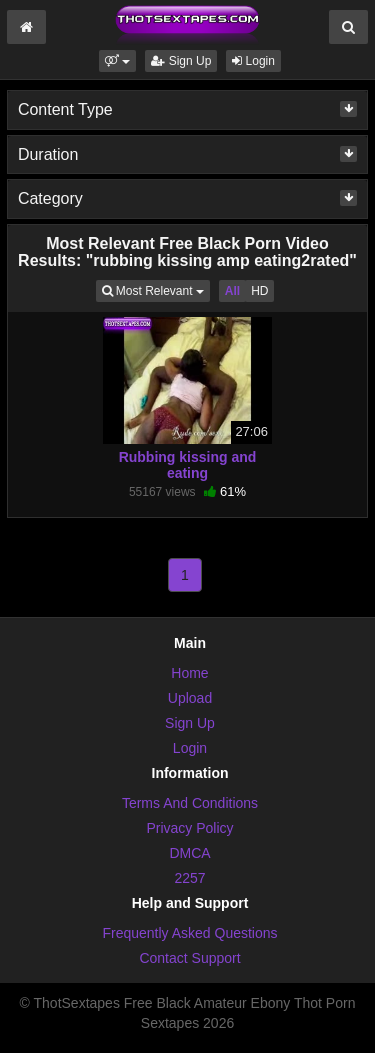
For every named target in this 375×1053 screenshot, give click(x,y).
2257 (189, 878)
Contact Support (189, 958)
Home (189, 673)
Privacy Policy (189, 828)
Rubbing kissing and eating (188, 465)
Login (253, 61)
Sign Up (181, 61)
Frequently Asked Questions (189, 933)
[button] (117, 61)
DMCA (189, 853)
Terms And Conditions (190, 803)
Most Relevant (156, 289)
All (232, 291)
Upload (190, 698)
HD (259, 291)
